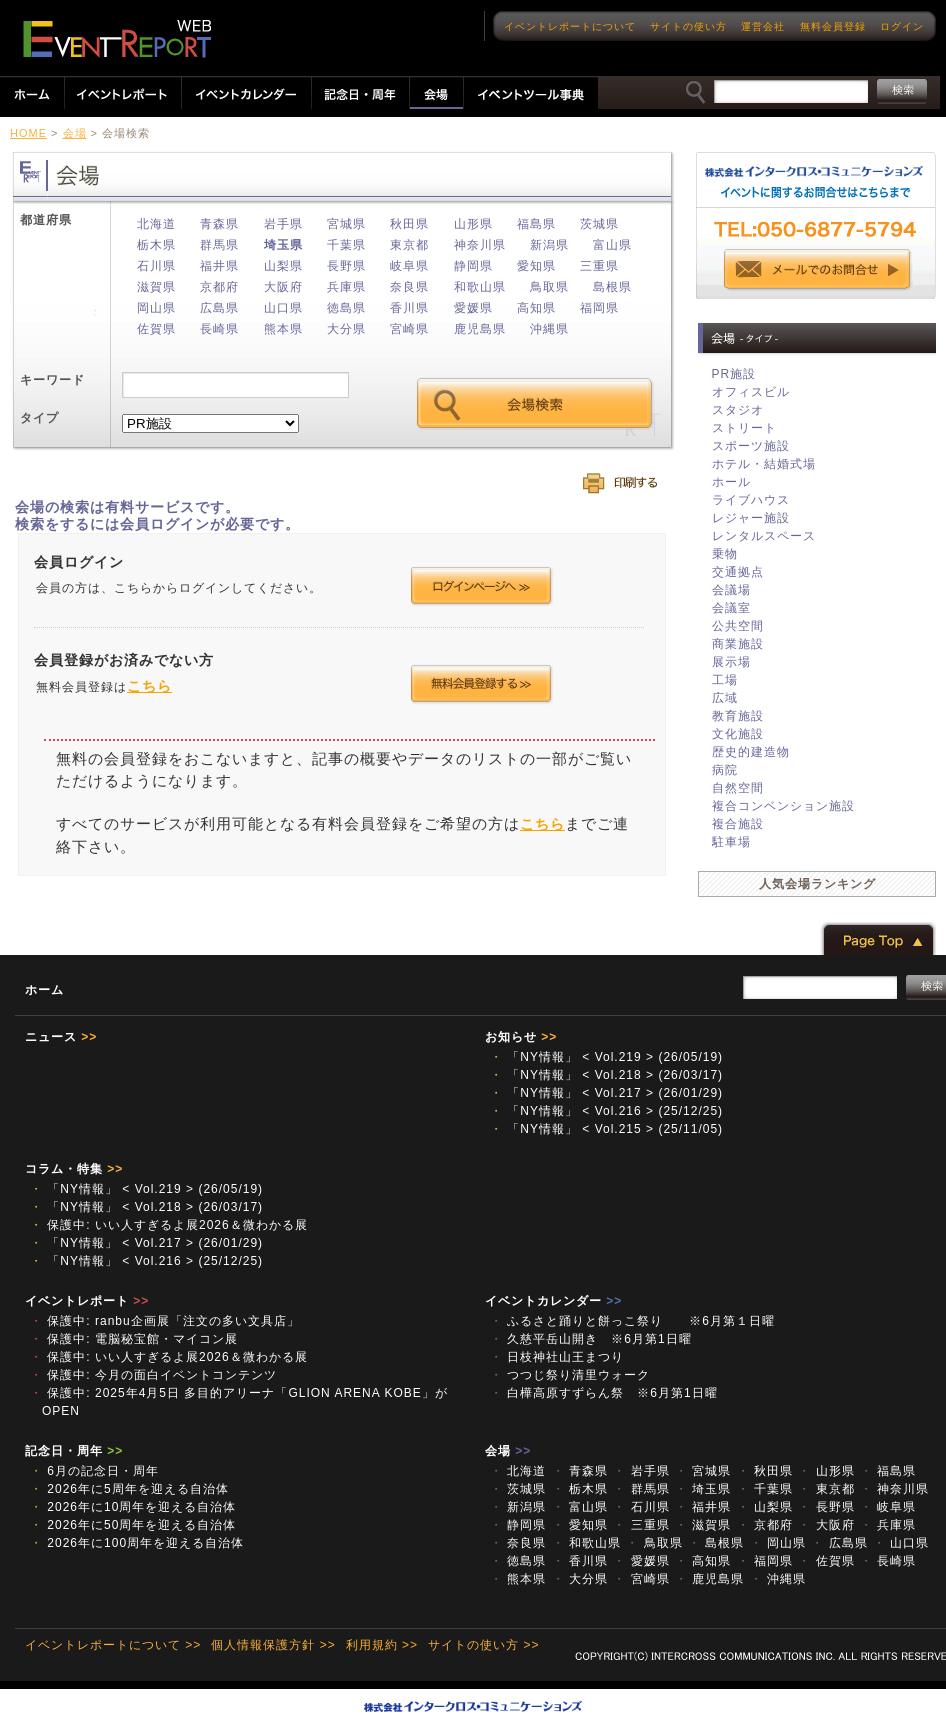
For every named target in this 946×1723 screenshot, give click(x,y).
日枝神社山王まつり (557, 1357)
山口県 (283, 308)
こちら (149, 686)
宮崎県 (409, 329)
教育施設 (738, 716)
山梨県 (283, 266)
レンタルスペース (764, 536)
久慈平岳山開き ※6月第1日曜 (597, 1339)
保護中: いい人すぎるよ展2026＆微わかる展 (169, 1225)
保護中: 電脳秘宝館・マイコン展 (134, 1339)
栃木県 (156, 245)
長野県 (346, 266)
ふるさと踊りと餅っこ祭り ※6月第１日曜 (632, 1321)
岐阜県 (409, 266)
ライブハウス (751, 500)
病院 (725, 770)
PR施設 (734, 374)
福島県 (536, 224)
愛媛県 (473, 308)
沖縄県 (549, 329)
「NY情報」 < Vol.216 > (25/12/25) (606, 1111)
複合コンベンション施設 (783, 806)
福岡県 (599, 308)
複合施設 (738, 824)
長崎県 (219, 329)
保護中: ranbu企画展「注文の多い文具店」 (165, 1321)
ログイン (902, 26)
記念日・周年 (74, 1451)
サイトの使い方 (688, 26)
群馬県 (219, 245)
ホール (731, 482)
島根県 (612, 287)
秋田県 (409, 224)
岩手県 (283, 224)
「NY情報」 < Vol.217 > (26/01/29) (606, 1093)
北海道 (156, 224)
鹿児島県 (480, 329)
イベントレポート (87, 1301)
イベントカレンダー (553, 1301)
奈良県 (409, 287)
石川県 (156, 266)
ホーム (44, 990)
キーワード (52, 380)
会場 (75, 133)
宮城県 (346, 224)
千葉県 (346, 245)
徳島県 (346, 308)
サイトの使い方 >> (483, 1645)
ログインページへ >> (481, 586)
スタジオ (738, 410)
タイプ (39, 418)
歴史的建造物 (751, 752)
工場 (725, 680)
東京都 (409, 245)
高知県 (536, 308)
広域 (725, 698)
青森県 (219, 224)
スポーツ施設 (751, 446)
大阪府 (283, 287)
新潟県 (549, 245)
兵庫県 (346, 287)
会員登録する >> (481, 684)
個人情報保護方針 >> (273, 1645)
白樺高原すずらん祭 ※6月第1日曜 (604, 1393)
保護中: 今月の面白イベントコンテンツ (153, 1375)
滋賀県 (156, 287)
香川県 (409, 308)
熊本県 (283, 329)
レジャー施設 (751, 518)
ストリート (744, 428)
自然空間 (738, 788)
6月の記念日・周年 (94, 1471)
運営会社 (763, 26)
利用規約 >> (382, 1645)
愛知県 (536, 266)
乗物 (725, 554)
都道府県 (46, 220)
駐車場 (731, 842)
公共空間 (738, 626)
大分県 (346, 329)
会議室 (731, 608)
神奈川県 (480, 245)
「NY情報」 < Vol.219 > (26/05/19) (606, 1057)
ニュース (61, 1037)
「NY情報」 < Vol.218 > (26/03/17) (606, 1075)
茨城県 (599, 224)
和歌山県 (480, 287)
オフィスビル (751, 392)
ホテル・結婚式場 (764, 464)
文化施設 (738, 734)
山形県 (473, 224)
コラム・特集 (74, 1169)
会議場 (731, 590)
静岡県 (473, 266)
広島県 (219, 308)
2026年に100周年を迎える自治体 (137, 1543)
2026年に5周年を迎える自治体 (129, 1489)
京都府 (219, 287)
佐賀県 (156, 329)
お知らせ (521, 1037)
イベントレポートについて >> (113, 1645)
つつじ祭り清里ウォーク (576, 1375)
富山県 (612, 245)
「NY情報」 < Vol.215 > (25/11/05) (606, 1129)
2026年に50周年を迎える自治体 (133, 1525)
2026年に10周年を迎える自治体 (133, 1507)
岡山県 (156, 308)
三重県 (599, 266)
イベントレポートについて (570, 26)
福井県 (219, 266)
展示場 (731, 662)
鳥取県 (549, 287)
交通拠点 (738, 572)
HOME (28, 133)
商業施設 (738, 644)
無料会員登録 (833, 26)
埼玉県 (283, 245)
